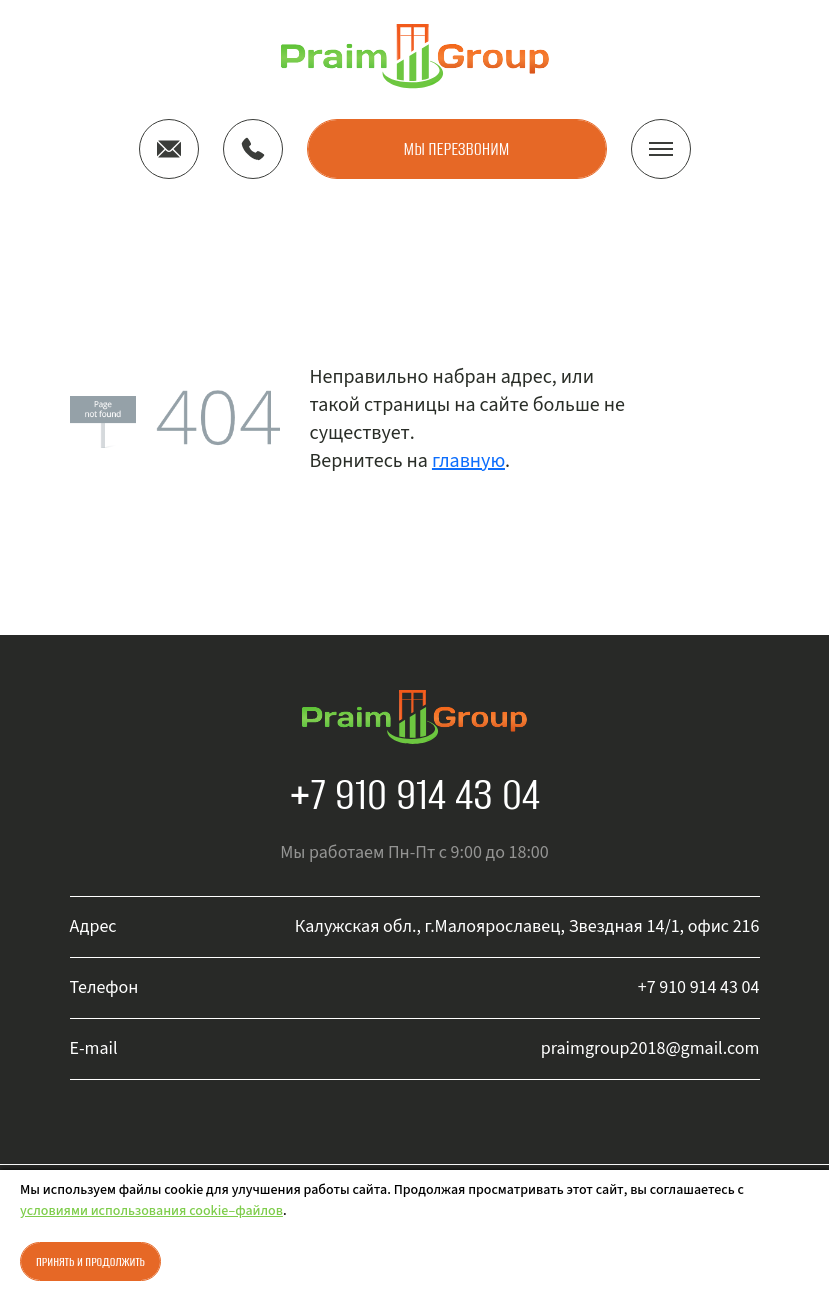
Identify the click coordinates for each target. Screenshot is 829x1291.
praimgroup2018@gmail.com (650, 1048)
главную (468, 461)
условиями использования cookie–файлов (151, 1211)
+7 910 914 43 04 (414, 794)
